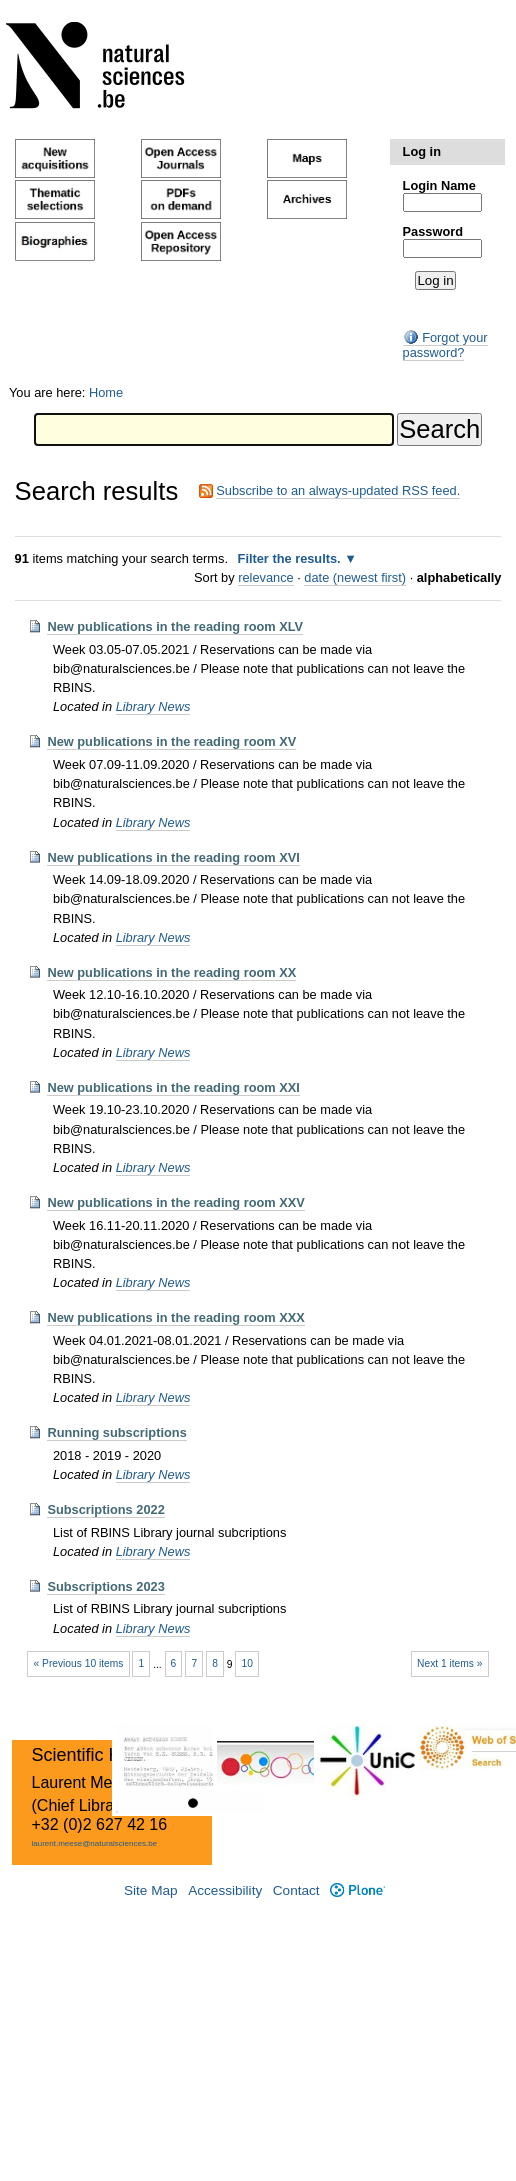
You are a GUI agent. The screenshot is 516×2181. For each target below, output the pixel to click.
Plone (357, 1890)
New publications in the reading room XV (171, 741)
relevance (266, 577)
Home (106, 392)
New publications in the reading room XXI (173, 1087)
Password (433, 231)
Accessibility (225, 1890)
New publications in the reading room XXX (175, 1317)
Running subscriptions (116, 1432)
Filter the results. (291, 558)
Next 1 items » (449, 1663)
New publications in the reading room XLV (175, 626)
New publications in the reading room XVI (173, 857)
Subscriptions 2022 (105, 1509)
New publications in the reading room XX (171, 972)
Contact (296, 1890)
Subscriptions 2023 (105, 1586)
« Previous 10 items (79, 1663)
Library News (153, 706)
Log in (422, 151)
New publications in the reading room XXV (175, 1202)
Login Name (439, 185)
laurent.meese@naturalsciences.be (95, 1843)
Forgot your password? (445, 345)
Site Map (151, 1890)
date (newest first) (355, 577)
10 (246, 1663)
